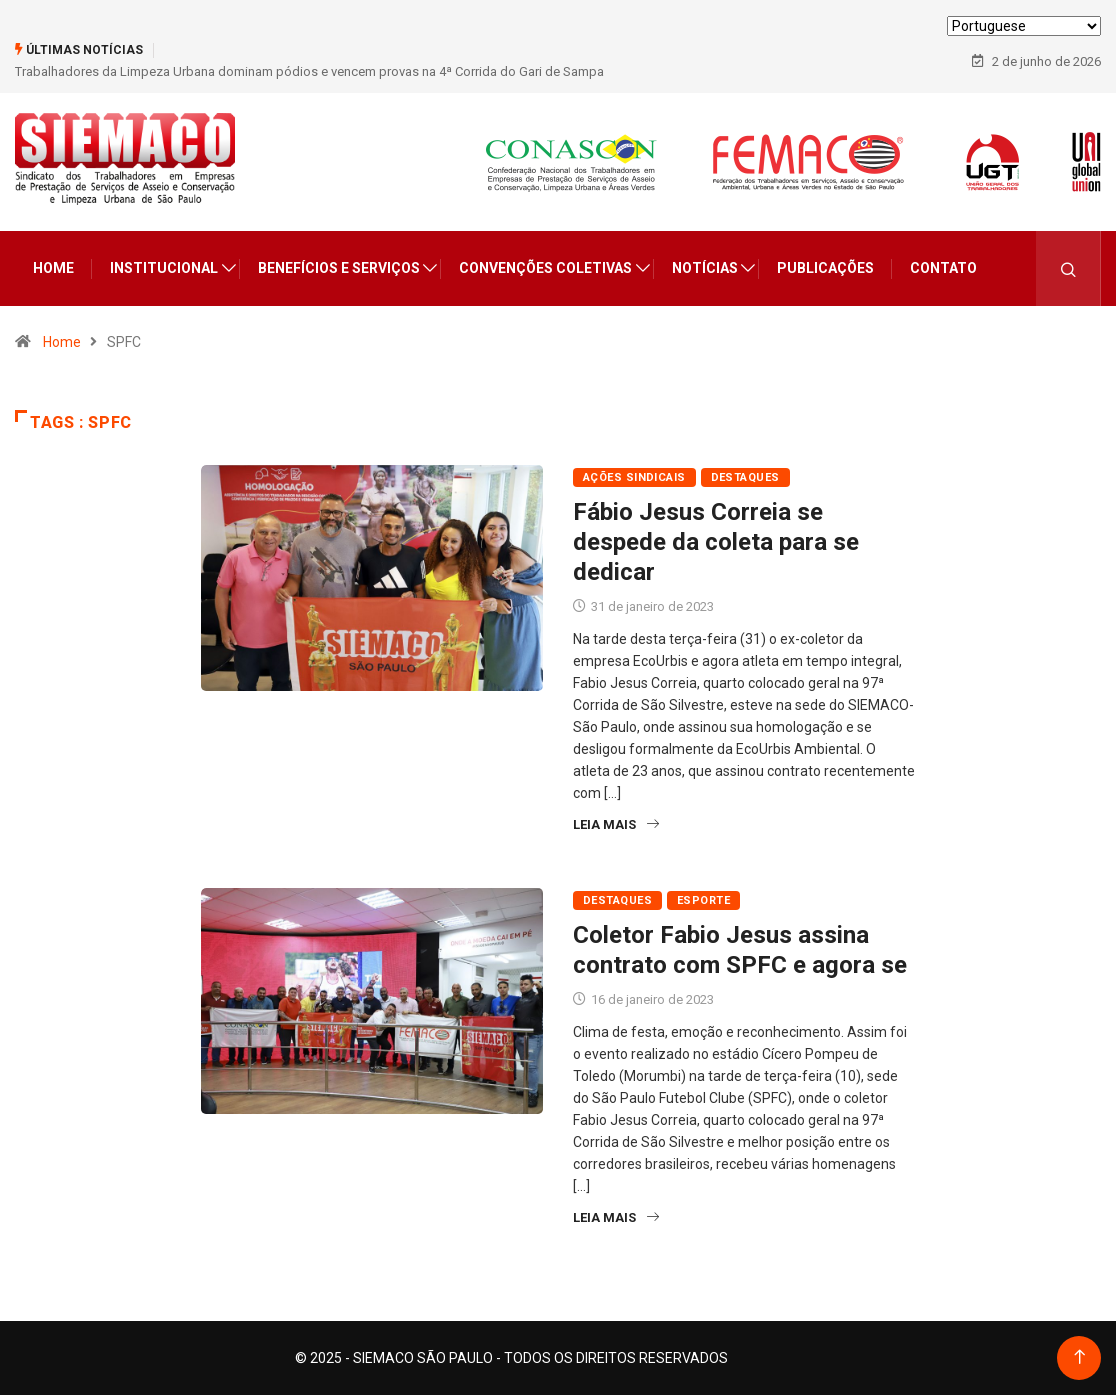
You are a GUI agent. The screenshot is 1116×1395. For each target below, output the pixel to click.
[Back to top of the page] (1079, 1357)
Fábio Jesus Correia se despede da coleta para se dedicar (716, 542)
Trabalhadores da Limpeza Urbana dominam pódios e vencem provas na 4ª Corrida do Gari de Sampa (309, 71)
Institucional (164, 268)
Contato (943, 268)
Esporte (703, 900)
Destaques (745, 477)
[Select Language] (1024, 26)
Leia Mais (616, 824)
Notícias (705, 268)
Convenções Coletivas (545, 268)
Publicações (825, 268)
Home (53, 268)
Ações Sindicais (634, 477)
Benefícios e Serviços (339, 268)
